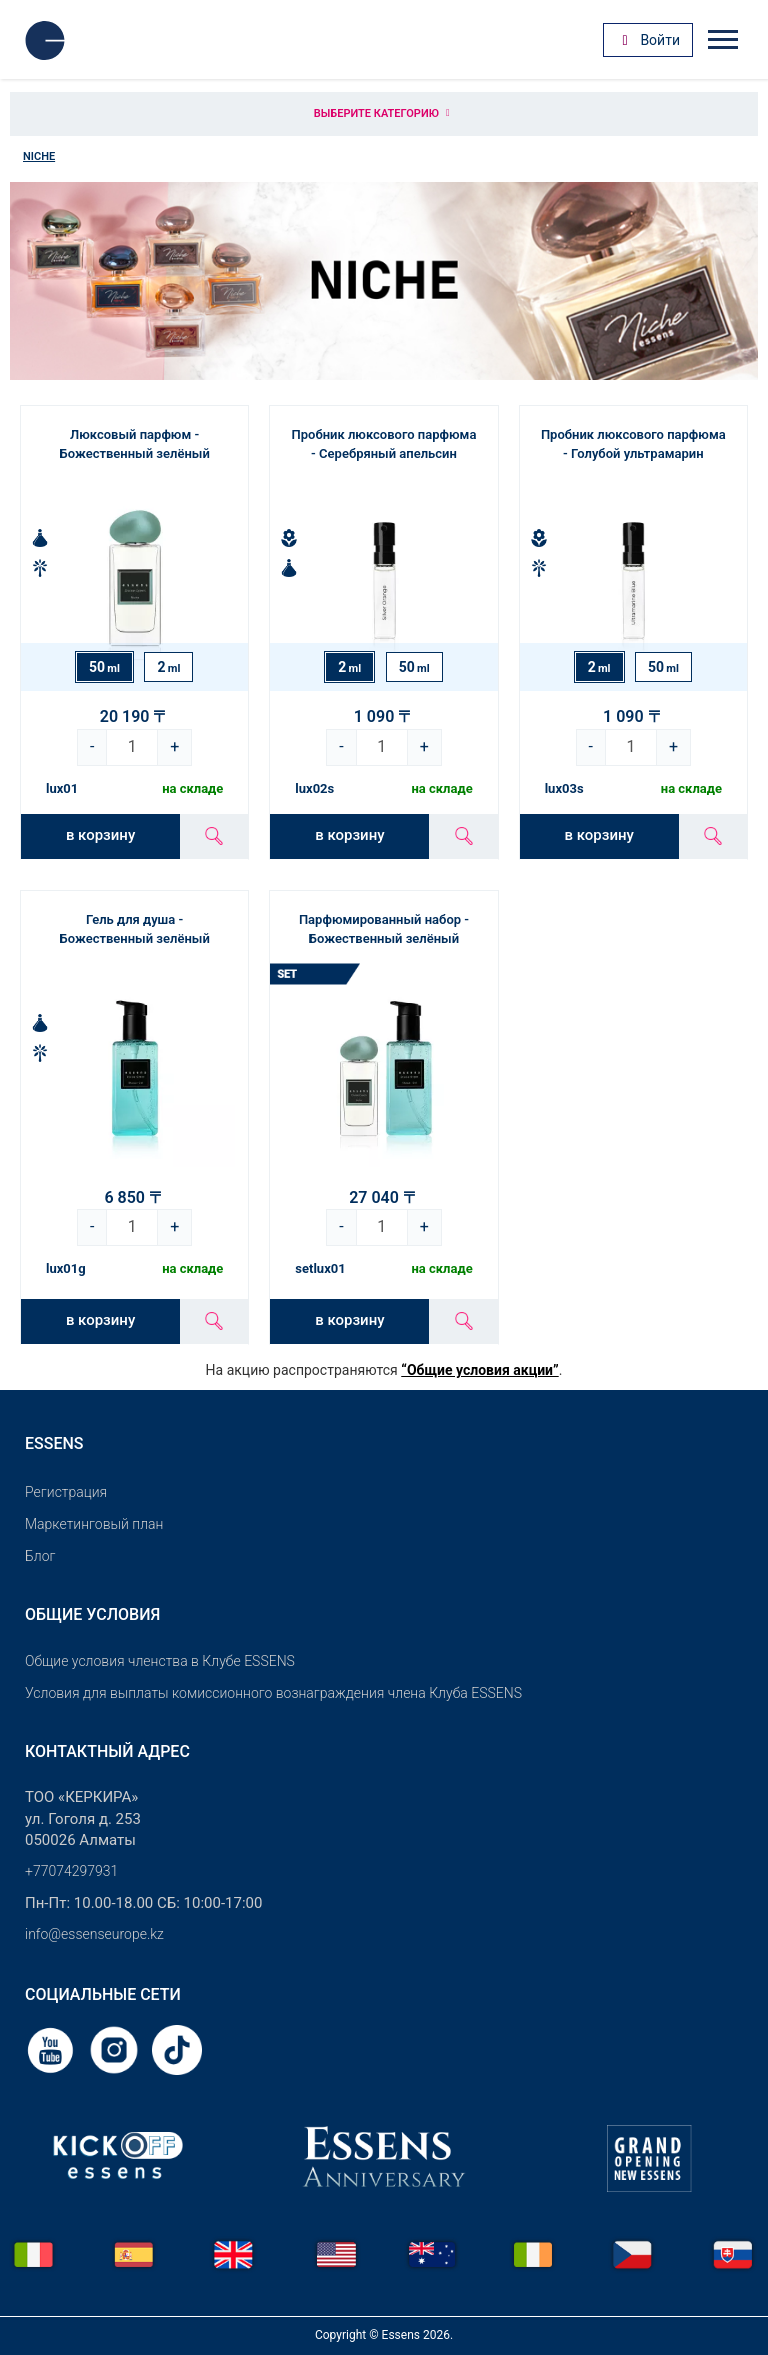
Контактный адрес (107, 1751)
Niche (39, 156)
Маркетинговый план (94, 1524)
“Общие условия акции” (479, 1370)
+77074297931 (71, 1871)
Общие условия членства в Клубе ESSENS (160, 1661)
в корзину (100, 835)
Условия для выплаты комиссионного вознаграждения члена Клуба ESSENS (273, 1693)
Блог (40, 1556)
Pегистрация (66, 1492)
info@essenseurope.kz (94, 1934)
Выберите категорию (384, 113)
